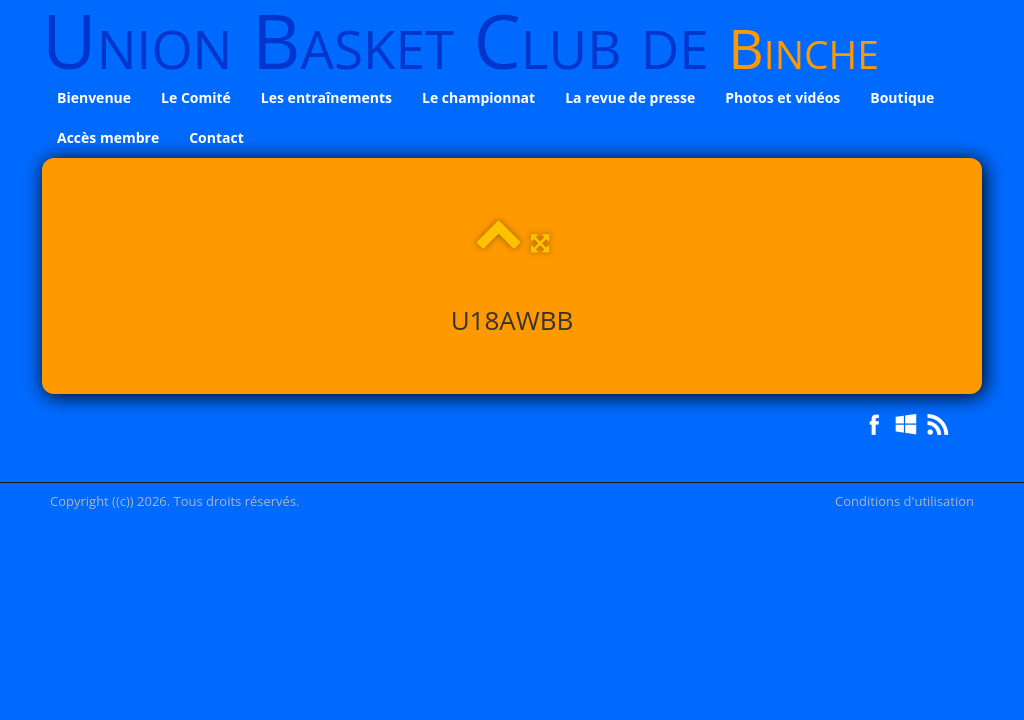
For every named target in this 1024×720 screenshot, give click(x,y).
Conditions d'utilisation (904, 501)
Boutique (902, 97)
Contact (216, 137)
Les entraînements (326, 97)
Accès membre (108, 137)
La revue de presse (630, 97)
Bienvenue (94, 97)
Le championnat (478, 97)
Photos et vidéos (782, 97)
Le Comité (196, 97)
